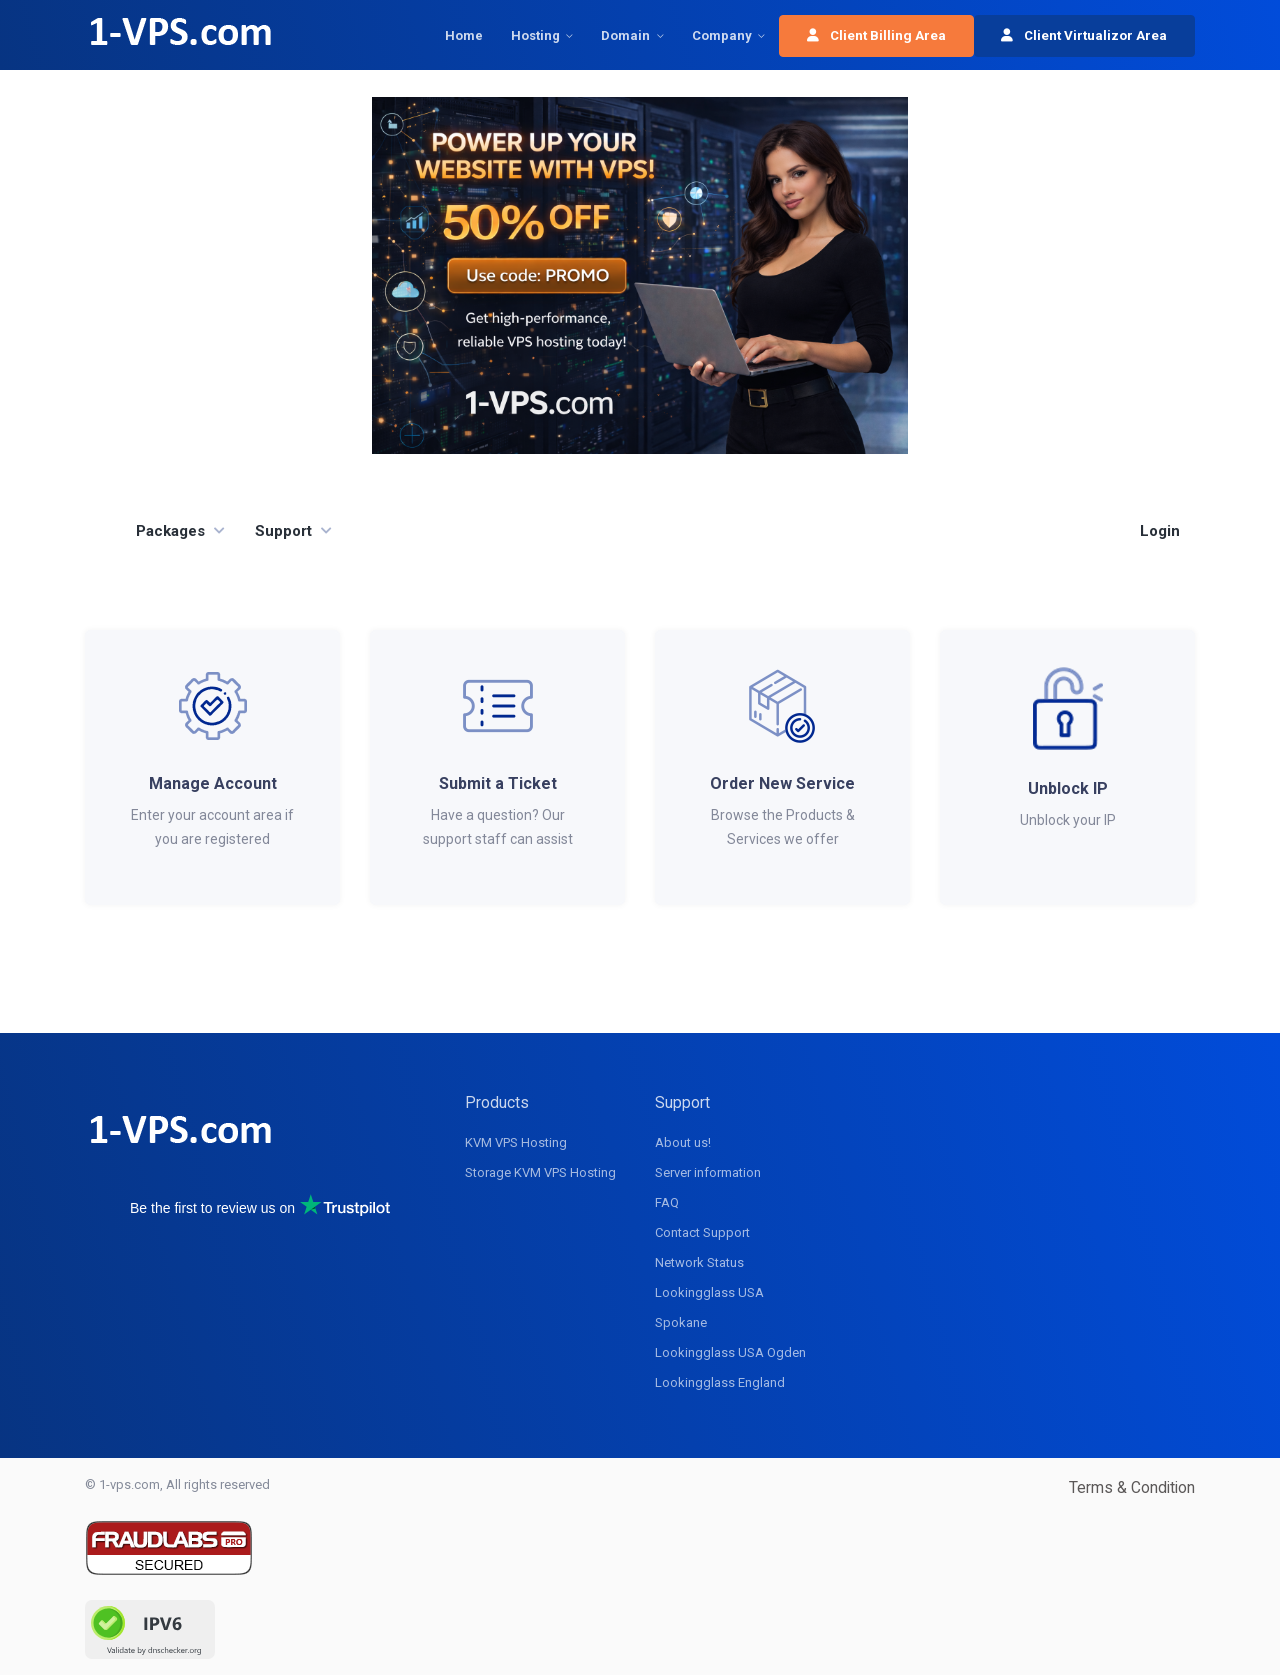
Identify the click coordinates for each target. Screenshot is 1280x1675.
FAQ (667, 1202)
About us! (683, 1142)
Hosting (535, 35)
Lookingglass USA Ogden (730, 1352)
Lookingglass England (720, 1382)
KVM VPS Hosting (516, 1142)
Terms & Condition (1132, 1487)
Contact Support (702, 1232)
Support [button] (283, 531)
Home (464, 35)
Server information (708, 1172)
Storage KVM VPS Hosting (540, 1172)
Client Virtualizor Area (1084, 35)
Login (1160, 531)
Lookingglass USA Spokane (709, 1307)
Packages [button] (170, 531)
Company (722, 35)
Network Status (699, 1262)
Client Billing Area (876, 35)
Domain (625, 35)
